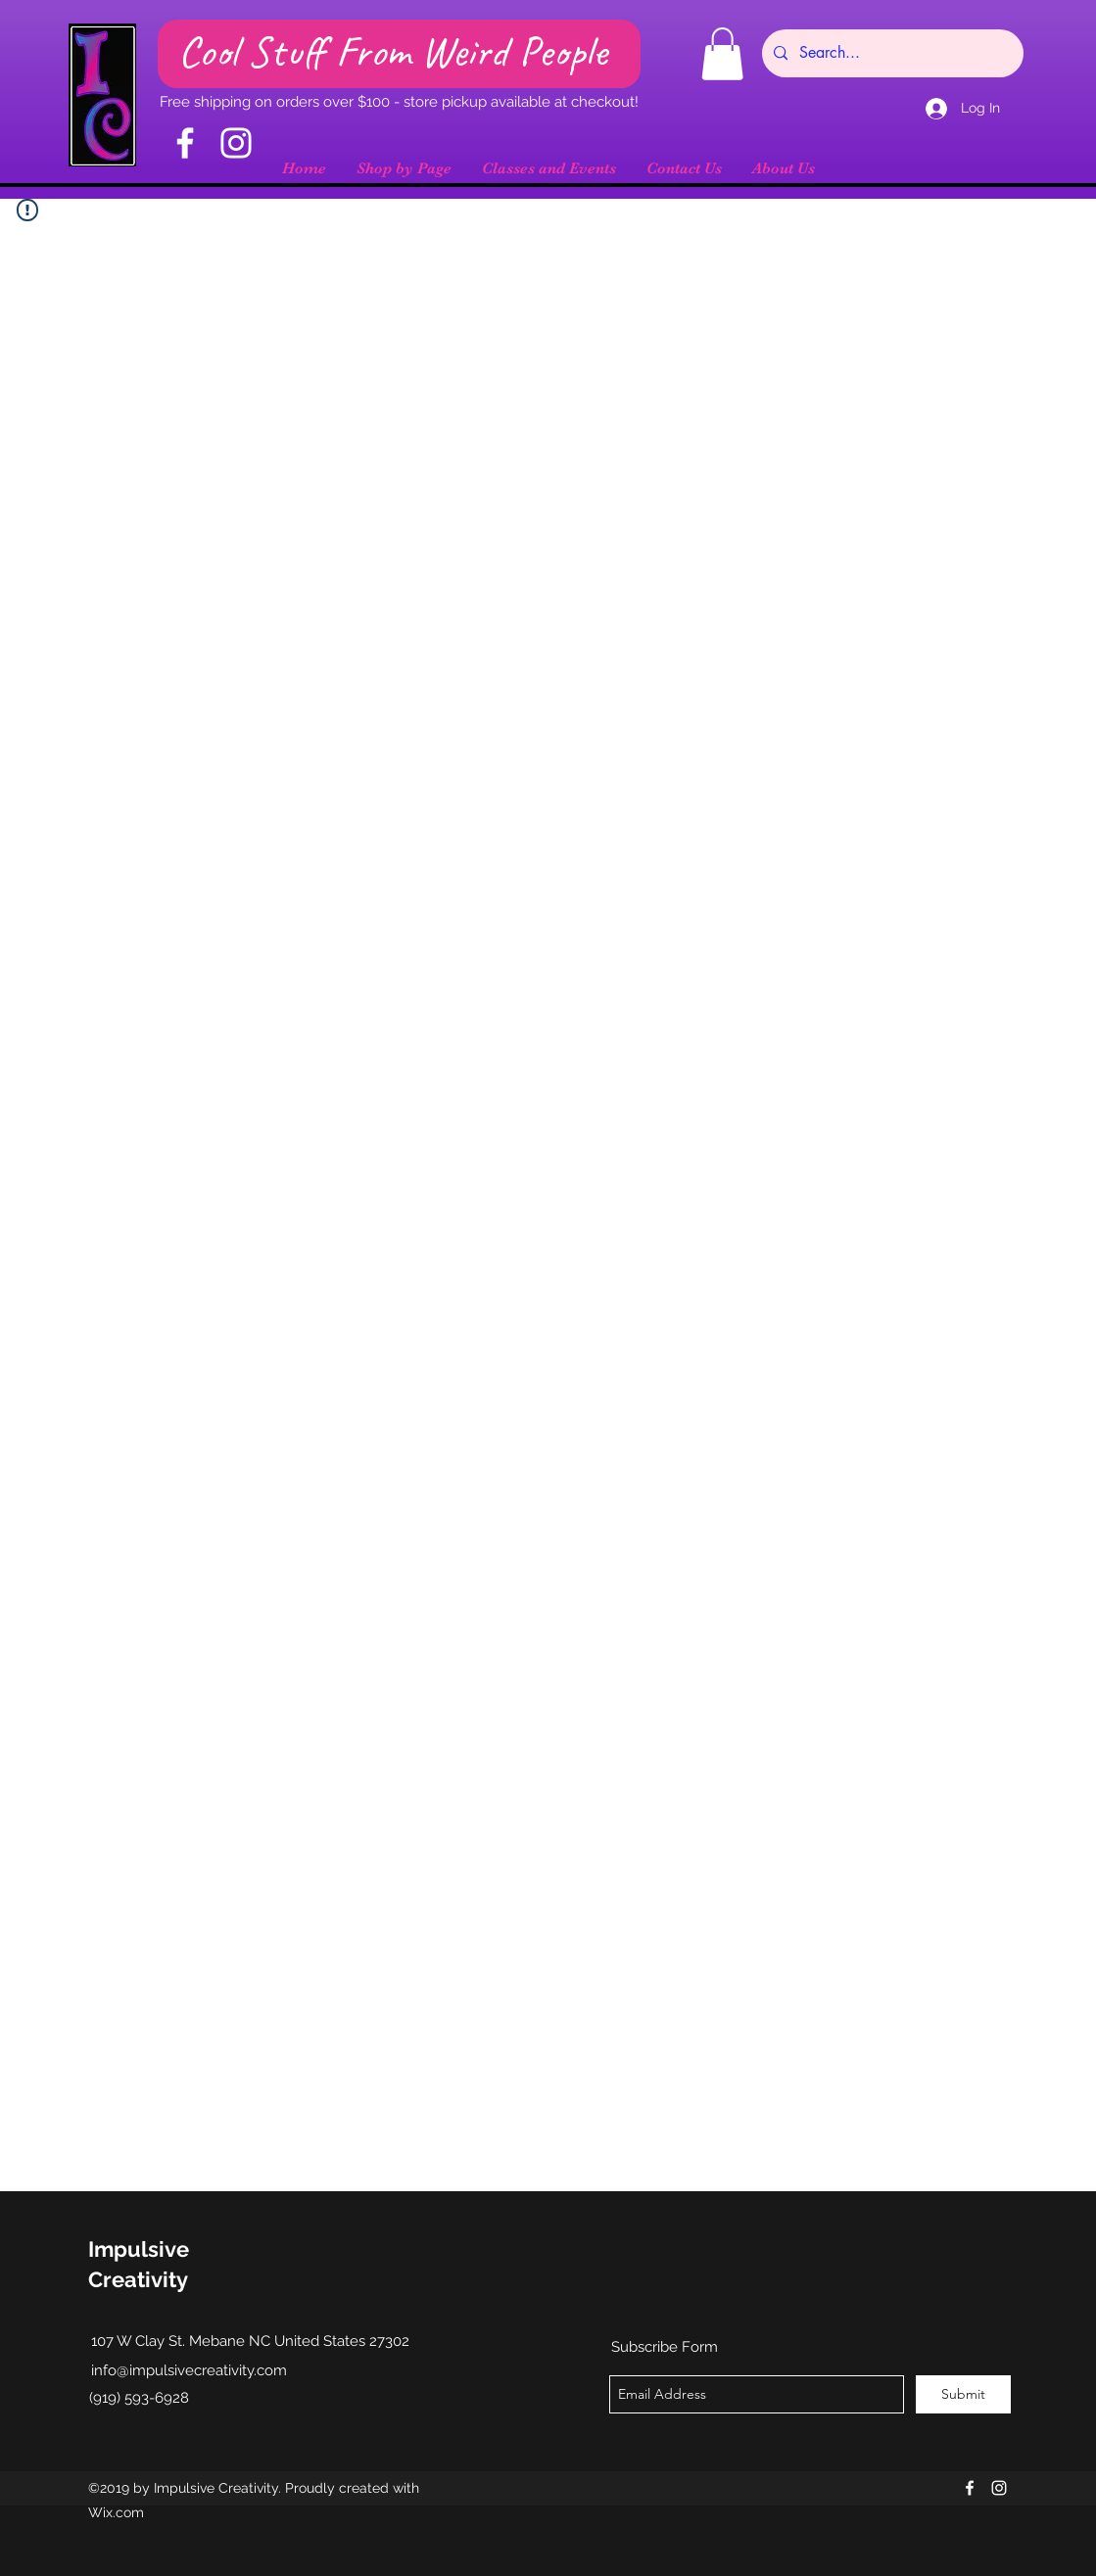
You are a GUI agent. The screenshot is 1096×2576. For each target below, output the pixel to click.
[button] (722, 53)
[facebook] (969, 2488)
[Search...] (890, 53)
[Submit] (963, 2394)
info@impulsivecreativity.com (189, 2370)
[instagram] (999, 2488)
